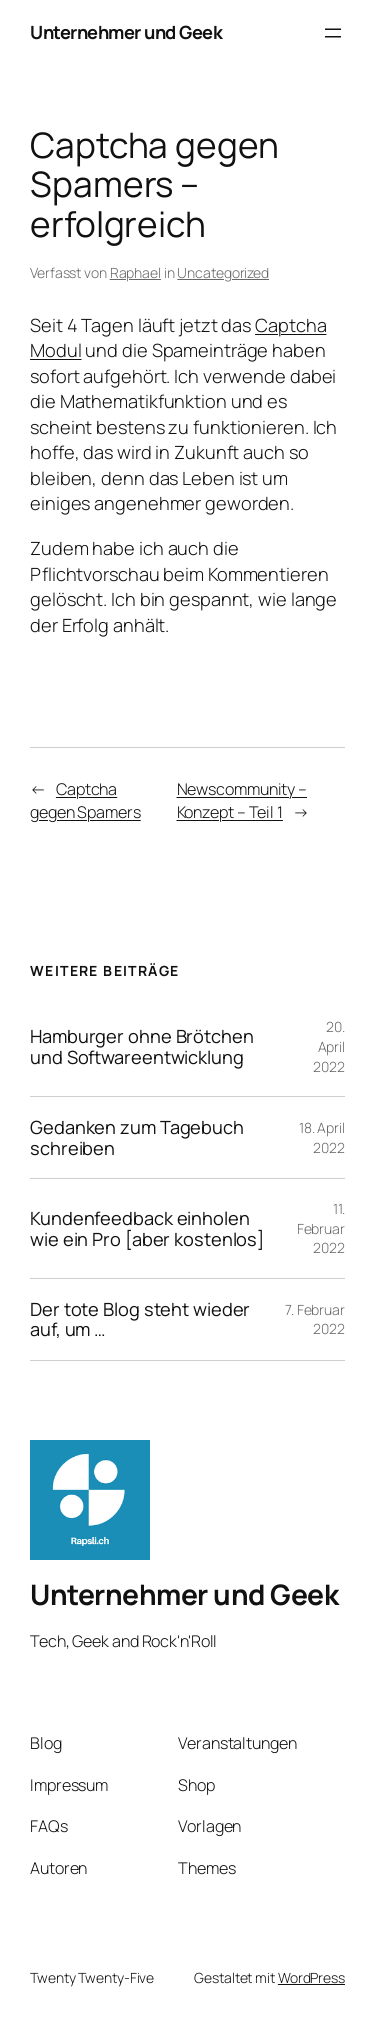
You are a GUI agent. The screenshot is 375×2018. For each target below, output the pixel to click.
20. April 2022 (329, 1046)
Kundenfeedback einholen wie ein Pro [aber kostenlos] (147, 1228)
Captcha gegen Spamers (85, 800)
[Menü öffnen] (333, 33)
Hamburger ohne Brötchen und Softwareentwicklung (142, 1046)
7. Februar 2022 (315, 1319)
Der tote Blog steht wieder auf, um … (140, 1319)
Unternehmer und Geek (126, 32)
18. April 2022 (322, 1137)
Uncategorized (223, 272)
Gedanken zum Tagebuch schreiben (137, 1137)
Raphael (135, 272)
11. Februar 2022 (321, 1228)
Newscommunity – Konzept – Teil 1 (242, 800)
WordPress (311, 1977)
